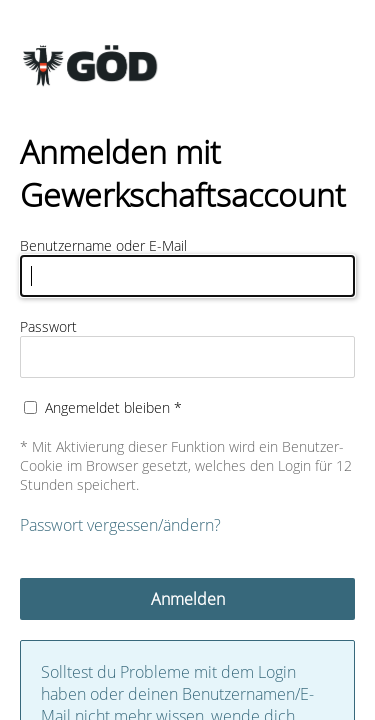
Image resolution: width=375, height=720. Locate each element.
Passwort (48, 326)
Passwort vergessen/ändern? (120, 525)
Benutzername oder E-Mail (103, 245)
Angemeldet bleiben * (113, 407)
